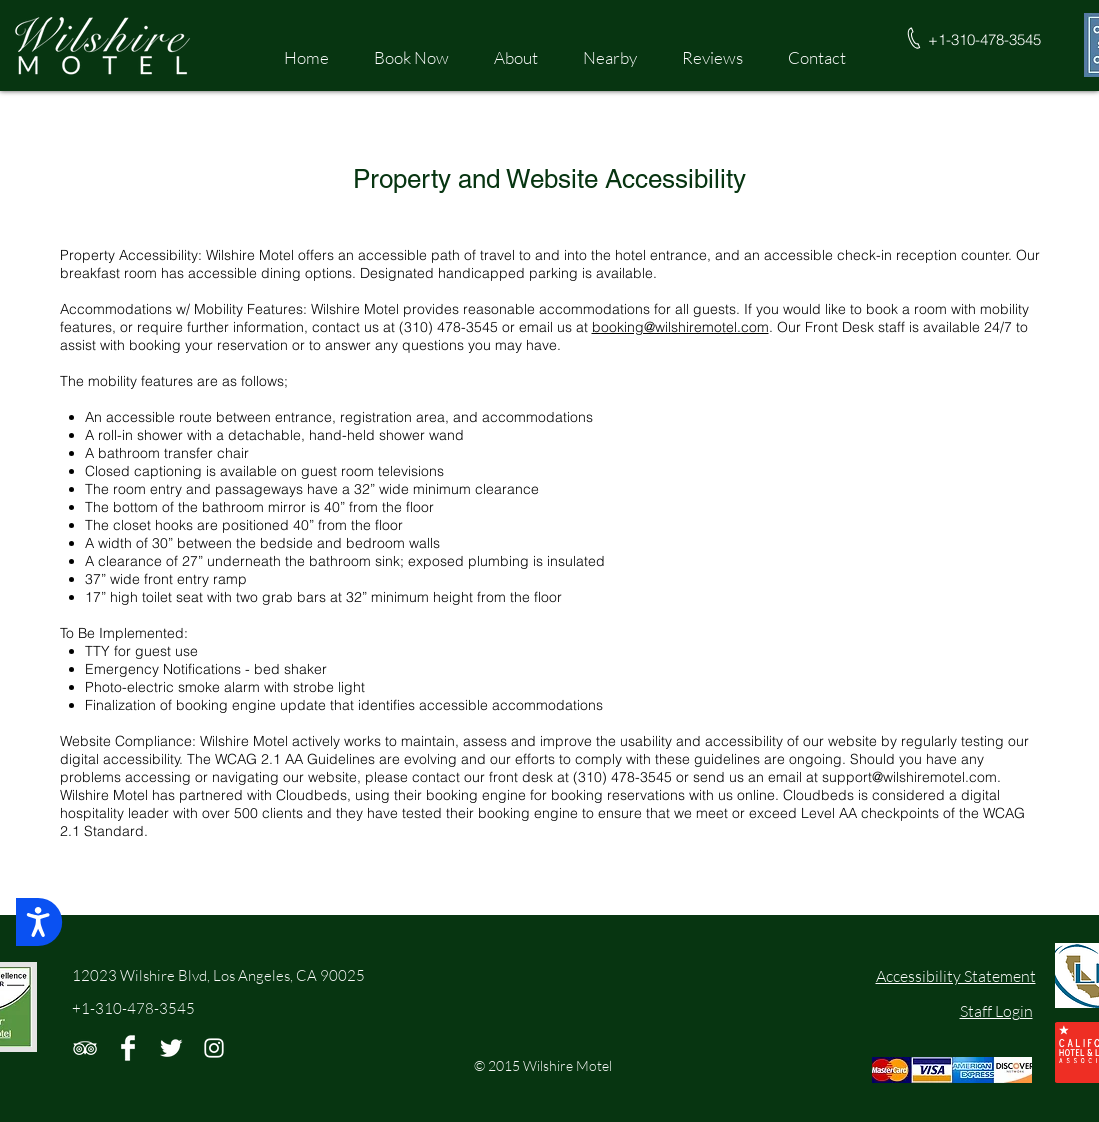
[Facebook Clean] (128, 1048)
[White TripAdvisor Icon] (85, 1048)
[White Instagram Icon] (214, 1048)
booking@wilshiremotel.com (680, 327)
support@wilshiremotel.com (909, 777)
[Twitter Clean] (171, 1048)
